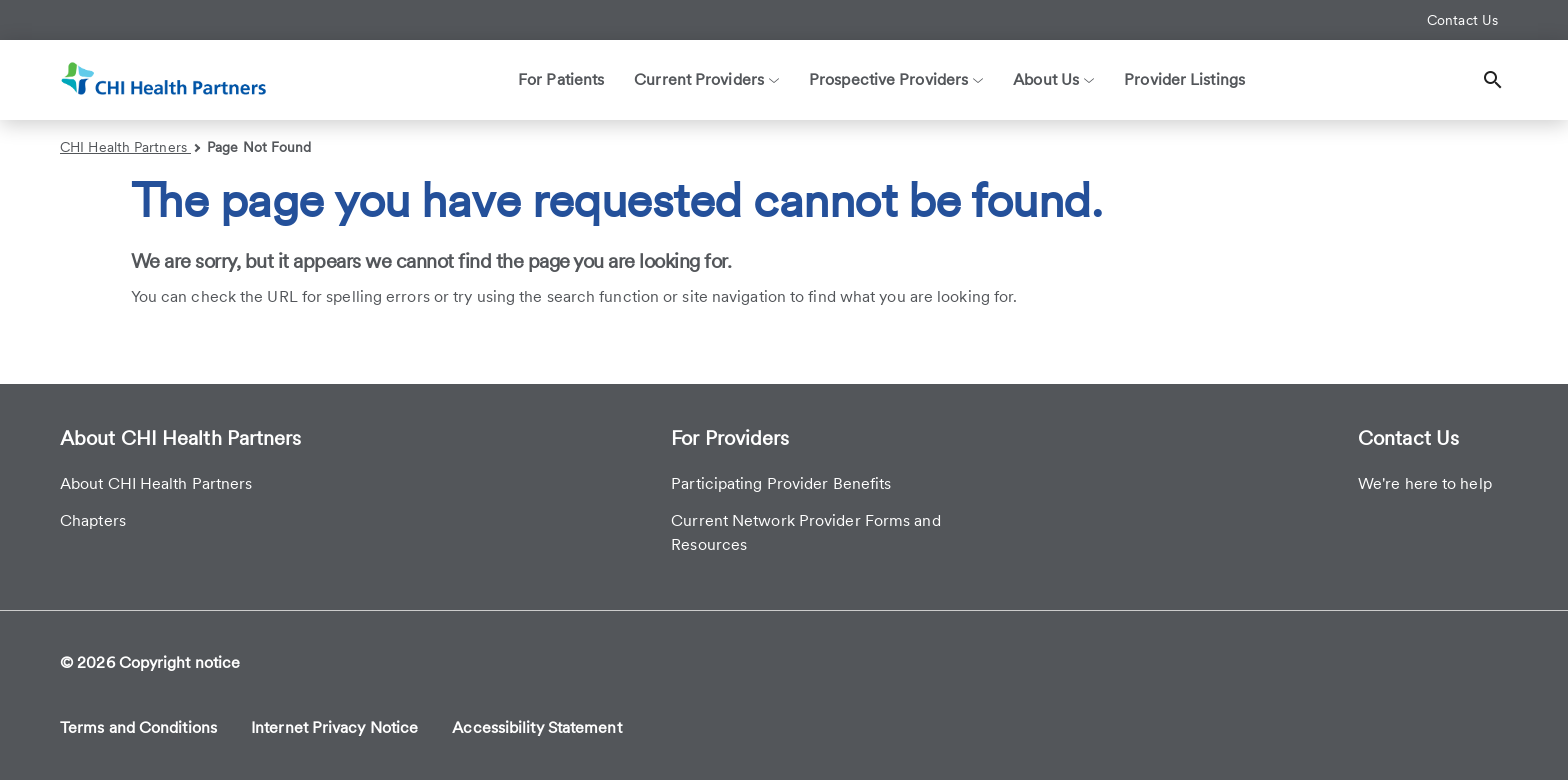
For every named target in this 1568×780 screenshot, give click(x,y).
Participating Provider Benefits (781, 483)
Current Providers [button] (706, 79)
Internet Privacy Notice (334, 727)
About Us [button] (1053, 79)
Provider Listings (1184, 79)
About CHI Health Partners (156, 483)
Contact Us (1462, 20)
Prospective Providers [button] (896, 79)
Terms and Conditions (138, 727)
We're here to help (1425, 483)
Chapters (93, 520)
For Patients (561, 79)
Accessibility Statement (536, 727)
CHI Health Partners (130, 147)
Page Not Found (259, 147)
